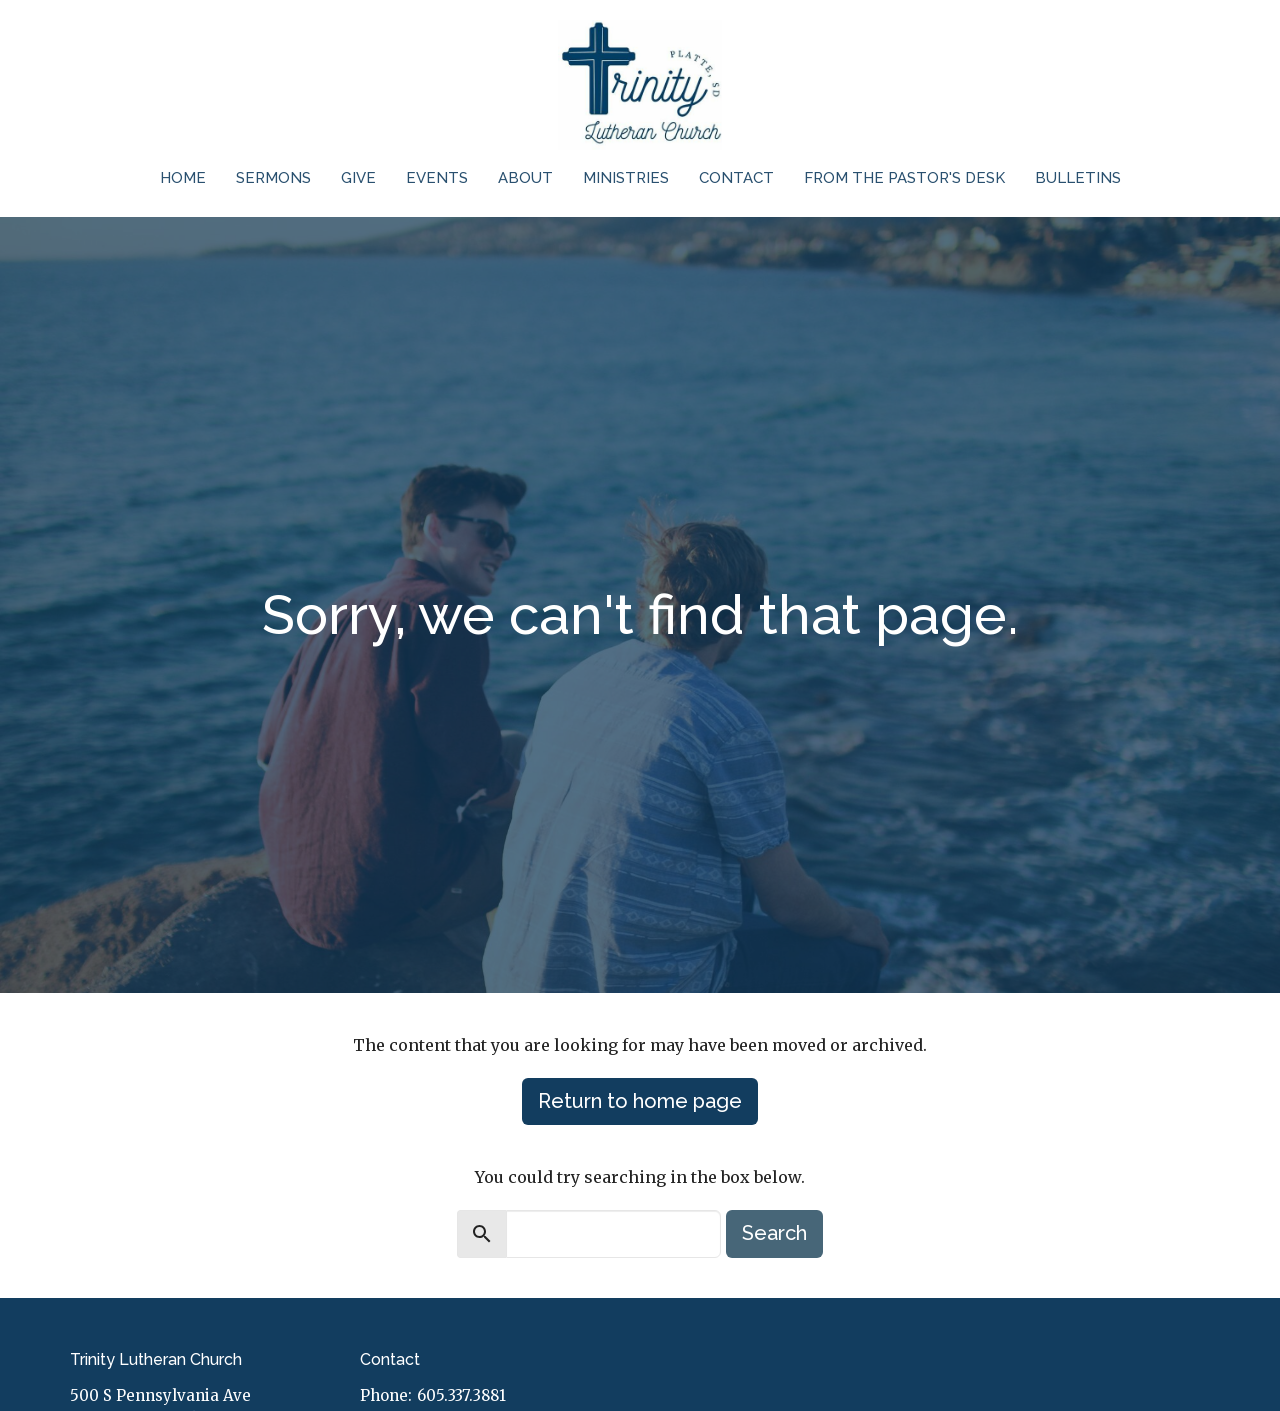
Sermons (273, 178)
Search (774, 1233)
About (525, 178)
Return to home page (640, 1101)
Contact (736, 178)
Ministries (626, 178)
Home (183, 178)
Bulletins (1078, 178)
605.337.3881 (461, 1395)
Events (437, 178)
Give (358, 178)
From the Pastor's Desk (904, 178)
